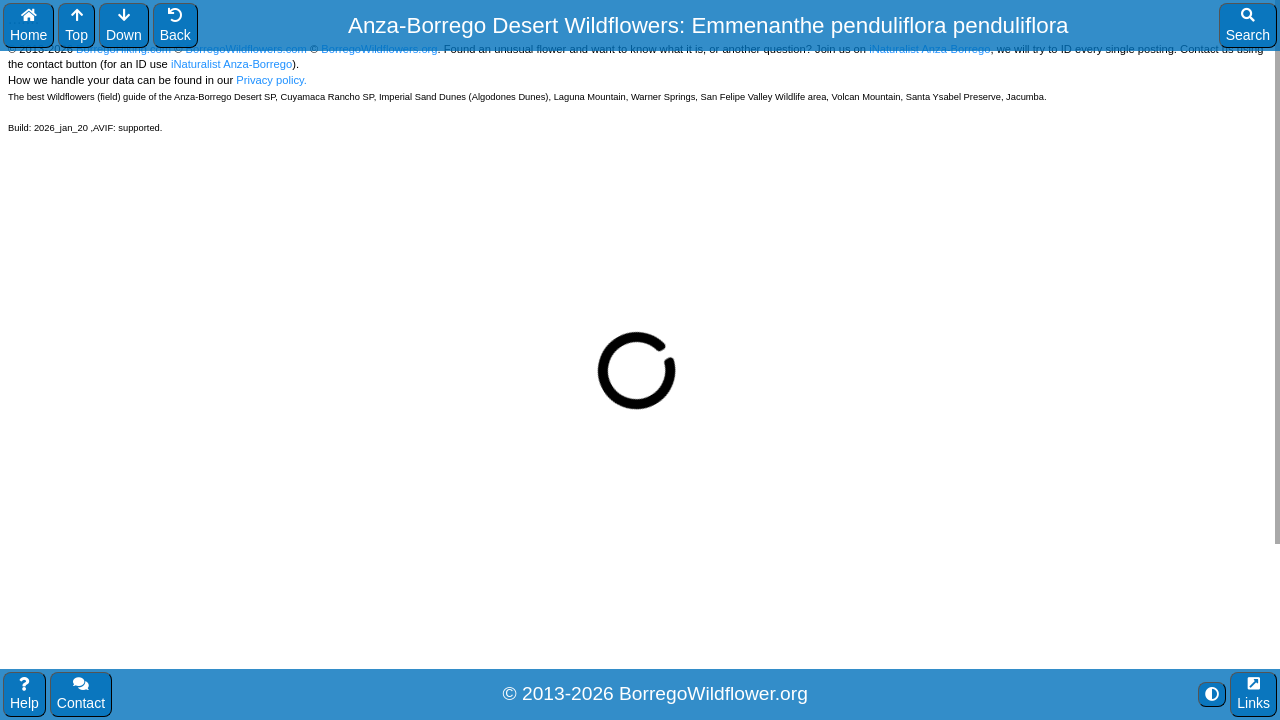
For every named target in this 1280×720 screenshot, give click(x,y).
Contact (81, 694)
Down (124, 25)
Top (76, 25)
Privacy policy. (270, 80)
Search (1248, 25)
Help (24, 694)
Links (1253, 694)
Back (175, 25)
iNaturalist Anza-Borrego (231, 64)
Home (28, 25)
